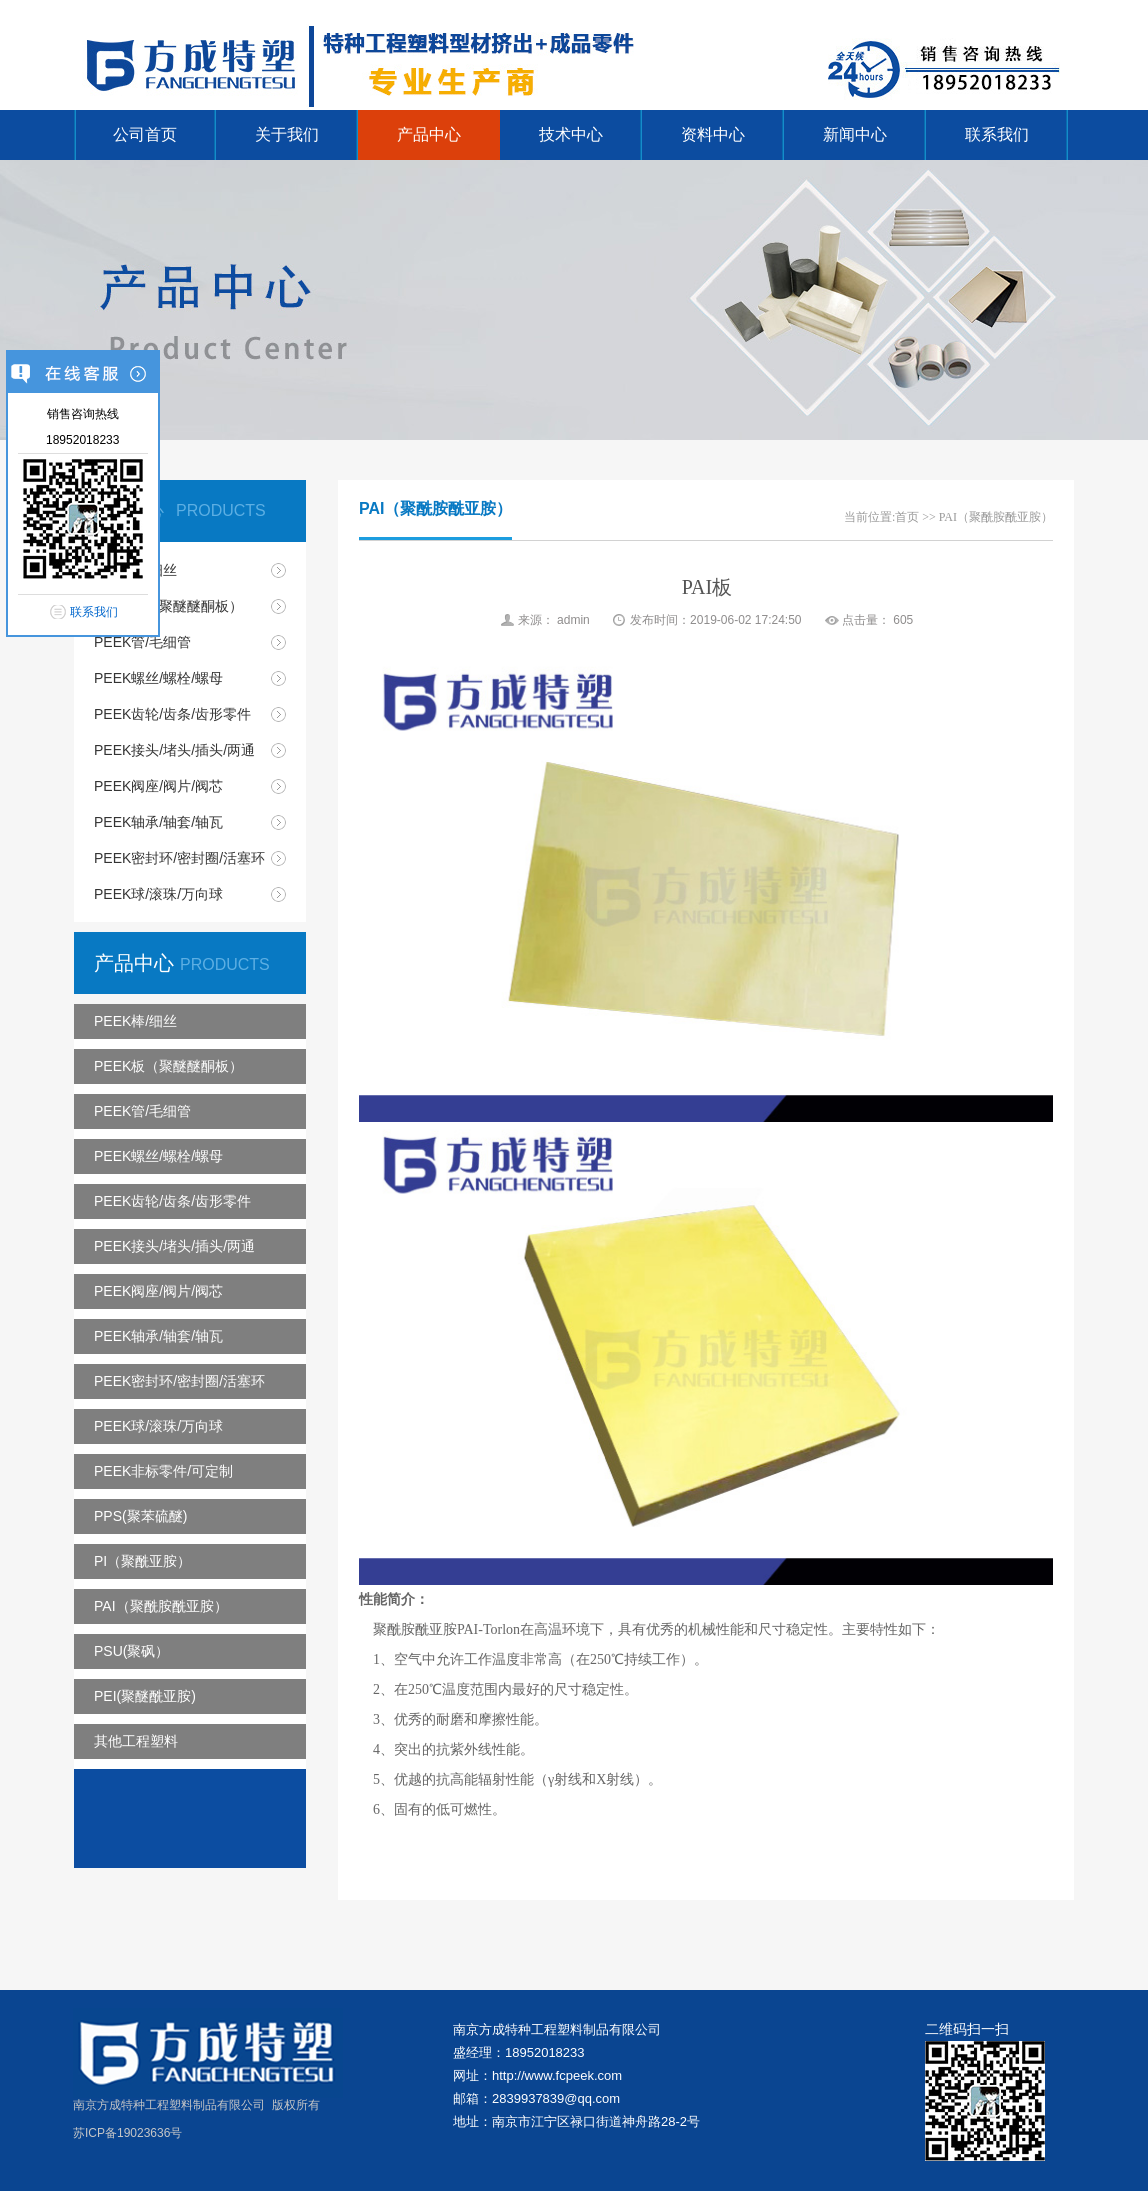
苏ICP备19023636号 (127, 2133)
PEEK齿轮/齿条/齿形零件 (172, 714)
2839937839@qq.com (556, 2098)
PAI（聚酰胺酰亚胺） (996, 517)
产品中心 (429, 134)
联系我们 (997, 134)
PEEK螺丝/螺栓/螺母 (158, 678)
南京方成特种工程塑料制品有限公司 (557, 2029)
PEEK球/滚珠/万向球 (158, 894)
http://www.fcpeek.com (557, 2075)
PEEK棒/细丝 (135, 570)
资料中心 (713, 134)
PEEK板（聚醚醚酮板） (168, 606)
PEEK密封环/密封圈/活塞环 (179, 858)
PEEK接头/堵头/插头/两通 (174, 750)
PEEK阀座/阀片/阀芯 (158, 786)
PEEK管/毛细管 (142, 642)
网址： (472, 2075)
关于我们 (287, 134)
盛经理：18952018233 (519, 2052)
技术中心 (571, 134)
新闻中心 (855, 134)
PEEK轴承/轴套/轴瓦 (158, 822)
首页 (907, 517)
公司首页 (145, 134)
